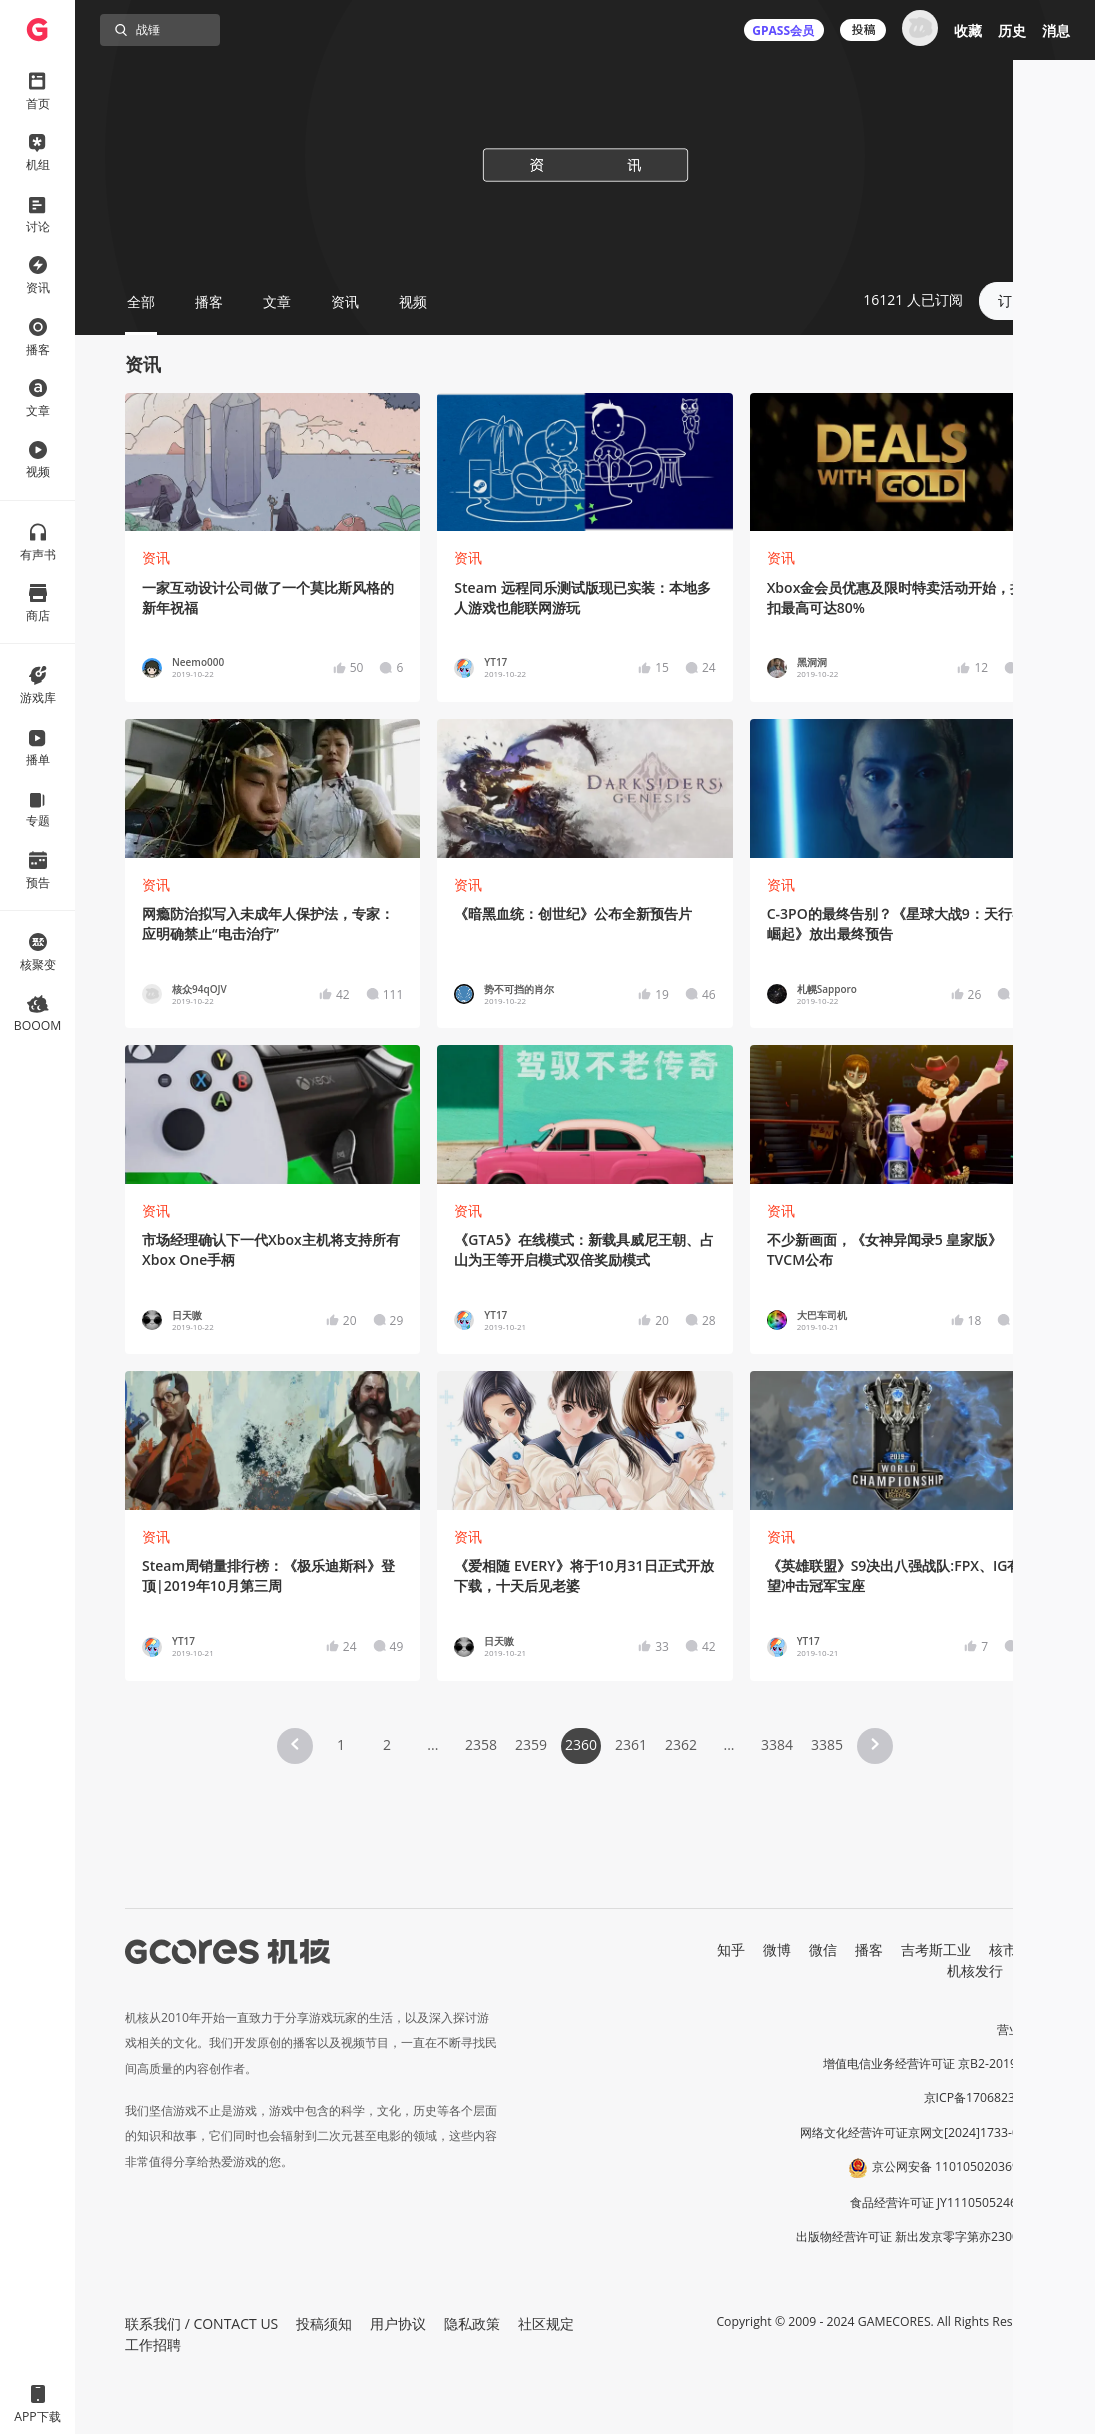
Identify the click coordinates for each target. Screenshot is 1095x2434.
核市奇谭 (1017, 1949)
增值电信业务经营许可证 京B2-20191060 (934, 2063)
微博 (777, 1949)
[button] (295, 1746)
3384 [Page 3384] (777, 1744)
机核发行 (975, 1970)
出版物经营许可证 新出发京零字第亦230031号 (920, 2236)
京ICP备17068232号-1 (985, 2097)
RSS (1033, 1970)
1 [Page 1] (341, 1744)
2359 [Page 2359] (531, 1744)
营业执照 (1021, 2029)
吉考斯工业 (936, 1949)
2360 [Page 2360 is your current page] (581, 1744)
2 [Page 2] (387, 1744)
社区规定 (546, 2323)
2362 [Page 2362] (681, 1744)
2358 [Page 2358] (481, 1744)
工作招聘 (153, 2344)
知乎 (731, 1949)
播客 (869, 1949)
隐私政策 (472, 2323)
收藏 (968, 30)
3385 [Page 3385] (827, 1744)
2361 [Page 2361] (631, 1744)
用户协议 (398, 2323)
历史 (1012, 30)
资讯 (156, 557)
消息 (1056, 30)
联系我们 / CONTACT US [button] (201, 2323)
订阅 (1012, 300)
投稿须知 (324, 2323)
